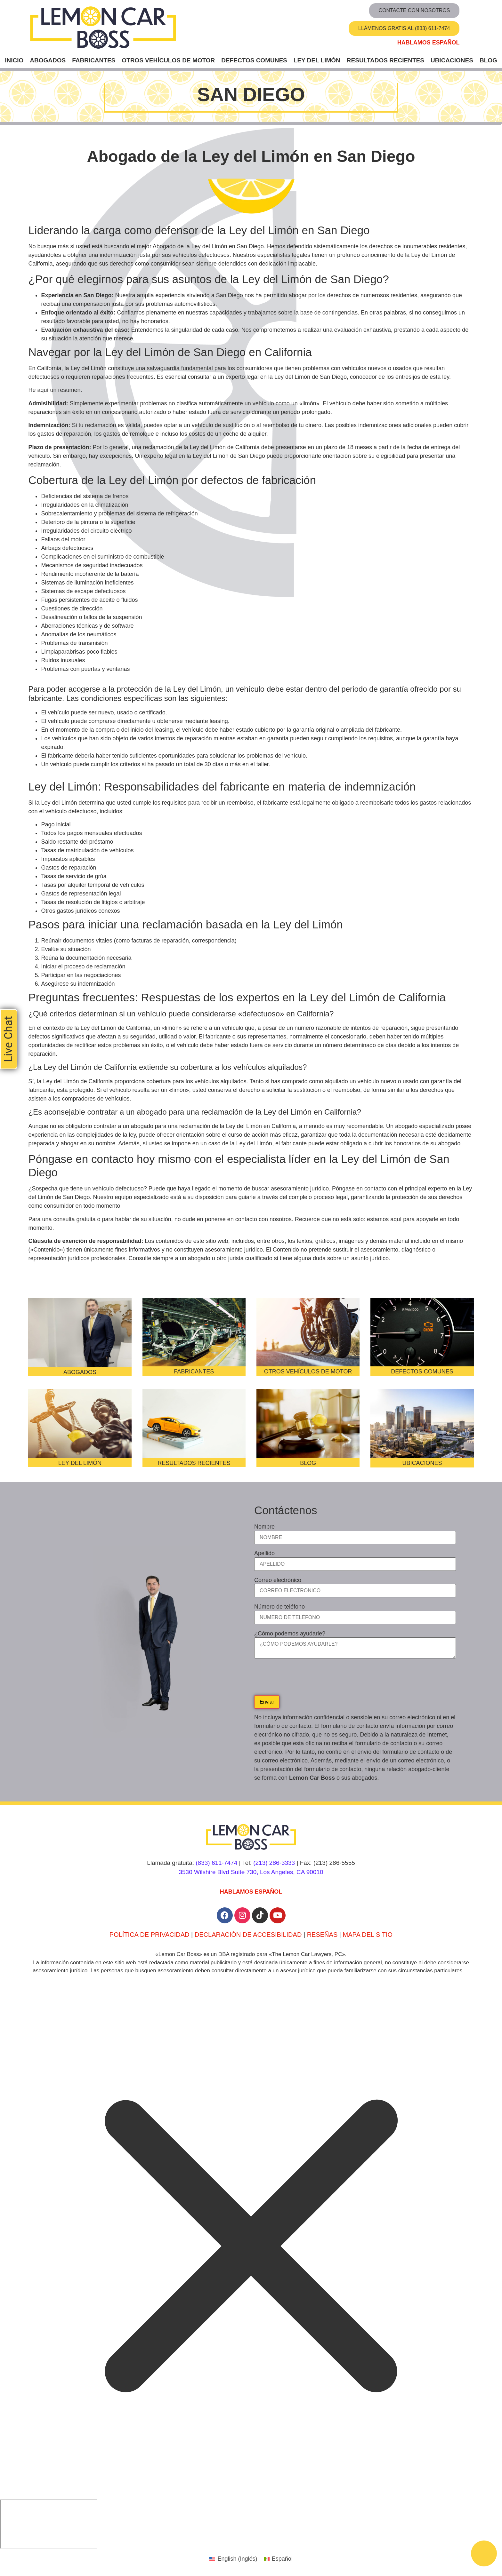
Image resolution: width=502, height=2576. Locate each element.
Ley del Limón (317, 60)
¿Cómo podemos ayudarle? (289, 1634)
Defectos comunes (254, 60)
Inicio (14, 60)
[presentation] (303, 1678)
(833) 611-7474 (216, 1863)
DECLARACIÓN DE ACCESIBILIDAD (248, 1934)
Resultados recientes (385, 60)
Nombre (264, 1527)
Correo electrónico (277, 1580)
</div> (48, 2524)
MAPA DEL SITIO (368, 1934)
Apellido (264, 1553)
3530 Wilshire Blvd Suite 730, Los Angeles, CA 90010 (251, 1872)
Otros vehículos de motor (168, 60)
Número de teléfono (279, 1607)
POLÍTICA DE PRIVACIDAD (149, 1934)
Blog (488, 60)
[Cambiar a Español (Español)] (278, 2559)
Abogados (48, 60)
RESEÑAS (322, 1934)
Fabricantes (93, 60)
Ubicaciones (452, 60)
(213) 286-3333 (274, 1863)
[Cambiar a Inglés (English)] (233, 2559)
